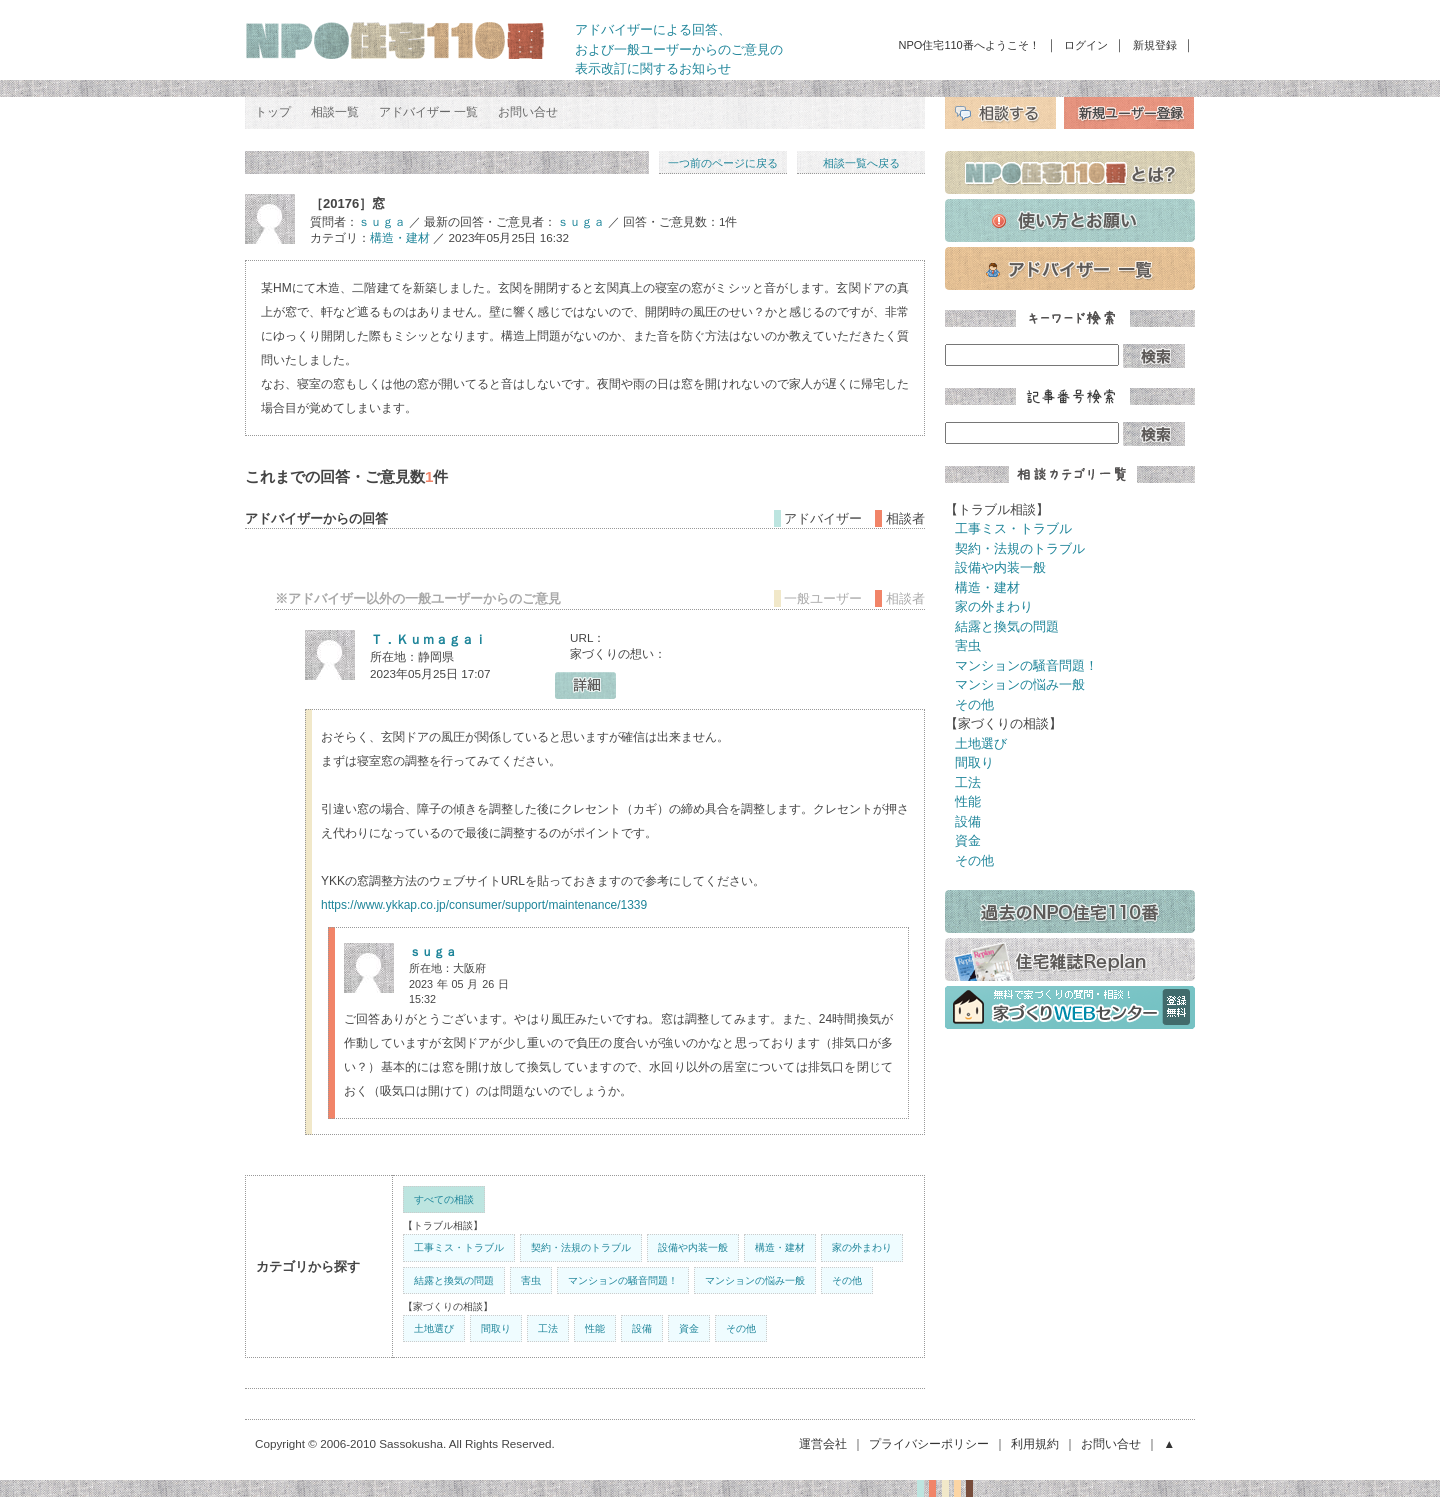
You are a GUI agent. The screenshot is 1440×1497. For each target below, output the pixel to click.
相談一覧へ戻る (861, 163)
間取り (496, 1328)
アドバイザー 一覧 (428, 112)
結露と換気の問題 (454, 1280)
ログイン (1086, 45)
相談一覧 (335, 112)
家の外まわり (862, 1247)
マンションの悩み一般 (755, 1280)
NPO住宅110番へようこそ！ (969, 45)
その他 (847, 1280)
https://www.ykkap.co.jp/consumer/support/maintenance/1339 (484, 905)
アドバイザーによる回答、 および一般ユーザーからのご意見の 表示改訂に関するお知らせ (679, 49)
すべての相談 (444, 1199)
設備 (642, 1328)
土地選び (434, 1328)
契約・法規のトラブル (581, 1247)
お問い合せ (528, 112)
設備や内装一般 (693, 1247)
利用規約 (1035, 1443)
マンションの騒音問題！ (623, 1280)
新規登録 (1155, 45)
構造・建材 (400, 237)
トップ (273, 112)
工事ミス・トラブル (459, 1247)
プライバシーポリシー (929, 1443)
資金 (689, 1328)
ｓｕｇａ (382, 221)
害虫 (531, 1280)
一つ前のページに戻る (723, 163)
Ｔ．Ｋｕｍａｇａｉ (428, 639)
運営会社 (823, 1443)
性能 (595, 1328)
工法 (548, 1328)
